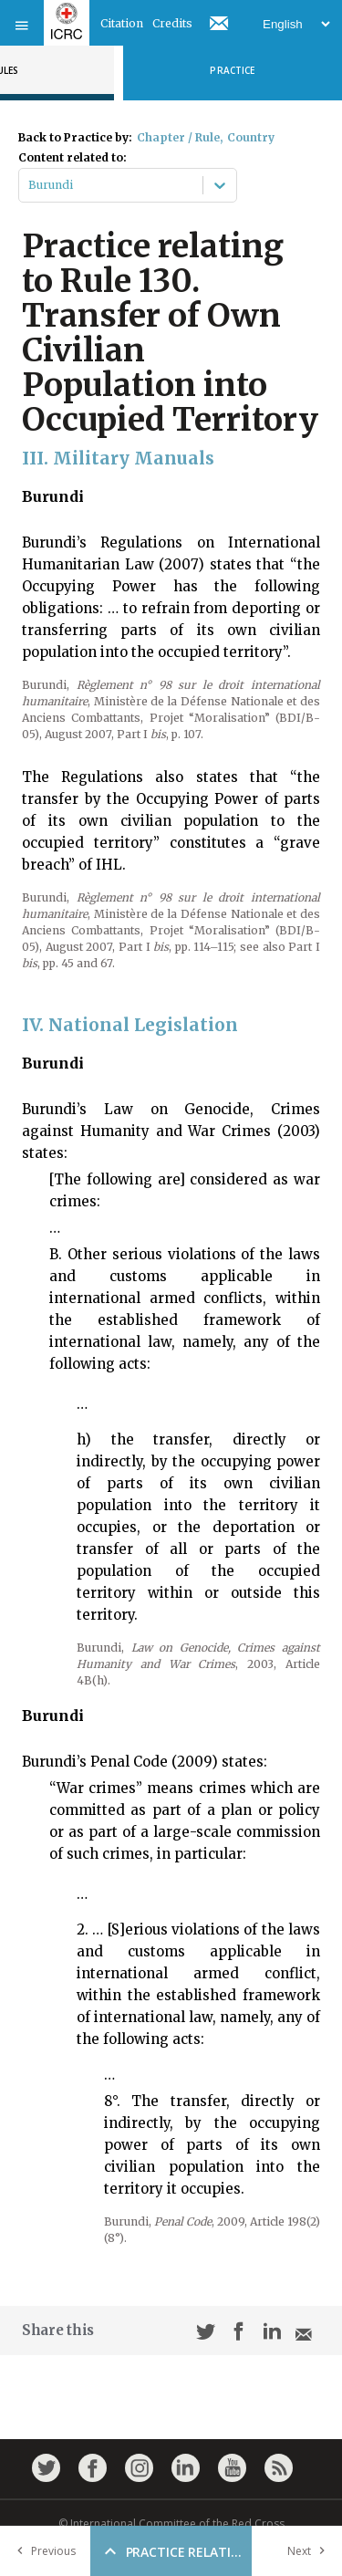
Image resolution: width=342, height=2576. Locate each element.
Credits (172, 23)
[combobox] (29, 185)
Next (310, 2551)
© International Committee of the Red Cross (171, 2523)
